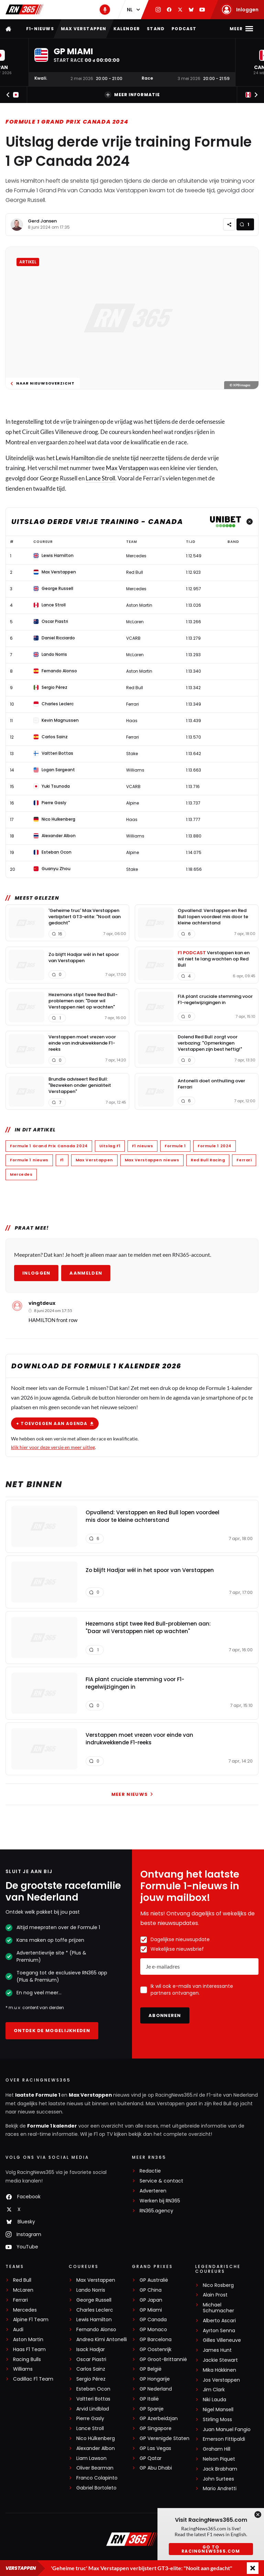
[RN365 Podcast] (105, 9)
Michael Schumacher (218, 2308)
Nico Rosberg (218, 2285)
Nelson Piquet (219, 2459)
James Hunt (217, 2350)
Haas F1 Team (29, 2349)
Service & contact (161, 2181)
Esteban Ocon (93, 2389)
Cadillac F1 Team (33, 2379)
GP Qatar (151, 2458)
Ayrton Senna (219, 2331)
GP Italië (149, 2399)
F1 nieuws (142, 1146)
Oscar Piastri (91, 2359)
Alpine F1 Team (30, 2320)
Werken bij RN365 (160, 2201)
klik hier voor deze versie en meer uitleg (53, 1447)
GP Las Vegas (155, 2448)
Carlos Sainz (90, 2369)
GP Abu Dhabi (156, 2468)
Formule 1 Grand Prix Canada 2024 (67, 122)
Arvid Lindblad (92, 2409)
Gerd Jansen (42, 221)
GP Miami (151, 2310)
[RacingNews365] (132, 2539)
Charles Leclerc (94, 2310)
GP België (151, 2369)
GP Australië (154, 2280)
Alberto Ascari (219, 2321)
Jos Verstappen (221, 2380)
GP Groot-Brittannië (163, 2359)
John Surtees (218, 2479)
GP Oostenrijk (156, 2349)
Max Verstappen (84, 29)
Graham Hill (216, 2449)
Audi (18, 2330)
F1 (62, 1160)
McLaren (23, 2290)
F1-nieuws (40, 29)
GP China (151, 2290)
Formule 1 (175, 1146)
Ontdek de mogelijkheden (52, 2030)
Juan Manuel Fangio (227, 2429)
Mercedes (21, 1174)
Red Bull (22, 2280)
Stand (156, 29)
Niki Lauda (214, 2400)
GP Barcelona (156, 2340)
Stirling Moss (217, 2420)
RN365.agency (156, 2211)
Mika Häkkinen (219, 2370)
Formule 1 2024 (214, 1146)
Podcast (184, 29)
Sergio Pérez (91, 2379)
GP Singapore (156, 2428)
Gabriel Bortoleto (96, 2488)
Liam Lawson (91, 2458)
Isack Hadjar (90, 2349)
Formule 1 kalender (52, 2125)
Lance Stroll (100, 478)
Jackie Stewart (220, 2360)
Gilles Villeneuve (222, 2340)
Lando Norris (90, 2290)
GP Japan (151, 2300)
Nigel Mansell (218, 2410)
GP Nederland (156, 2389)
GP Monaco (153, 2330)
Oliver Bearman (94, 2468)
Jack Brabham (220, 2469)
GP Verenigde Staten (164, 2438)
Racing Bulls (27, 2359)
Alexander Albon (95, 2448)
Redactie (150, 2171)
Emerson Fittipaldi (224, 2439)
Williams (23, 2369)
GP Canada (153, 2320)
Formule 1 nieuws (29, 1160)
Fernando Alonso (96, 2330)
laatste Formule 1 (38, 2094)
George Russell (93, 2300)
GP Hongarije (155, 2379)
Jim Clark (214, 2390)
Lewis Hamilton (75, 457)
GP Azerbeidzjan (159, 2418)
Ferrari (244, 1160)
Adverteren (153, 2191)
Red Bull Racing (208, 1160)
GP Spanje (152, 2409)
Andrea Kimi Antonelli (101, 2340)
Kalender (126, 29)
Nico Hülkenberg (95, 2438)
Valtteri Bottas (93, 2399)
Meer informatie (132, 94)
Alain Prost (215, 2295)
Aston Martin (28, 2340)
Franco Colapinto (97, 2478)
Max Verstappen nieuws (152, 1160)
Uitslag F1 (110, 1146)
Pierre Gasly (90, 2418)
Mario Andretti (219, 2489)
